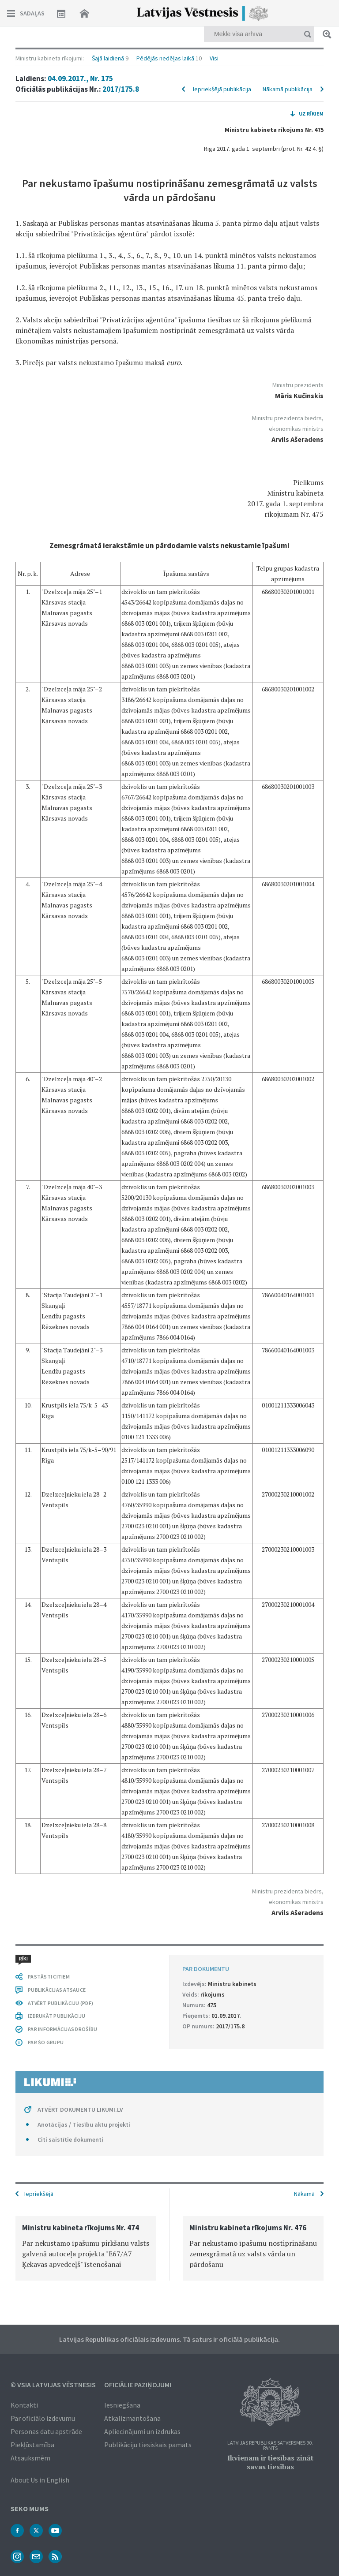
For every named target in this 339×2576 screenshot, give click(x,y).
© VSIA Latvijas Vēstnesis (53, 2384)
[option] (85, 2248)
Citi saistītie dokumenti (70, 2139)
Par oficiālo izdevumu (43, 2418)
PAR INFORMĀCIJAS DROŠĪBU (62, 2029)
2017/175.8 (120, 89)
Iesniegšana (122, 2405)
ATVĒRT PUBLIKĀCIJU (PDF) (60, 2003)
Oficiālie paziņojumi (137, 2384)
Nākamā (304, 2194)
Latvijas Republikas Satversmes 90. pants (270, 2445)
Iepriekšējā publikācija (222, 89)
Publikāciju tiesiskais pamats (148, 2444)
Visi (214, 58)
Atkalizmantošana (132, 2418)
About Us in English (40, 2479)
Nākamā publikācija (288, 89)
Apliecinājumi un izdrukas (142, 2431)
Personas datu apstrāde (46, 2431)
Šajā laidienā (108, 58)
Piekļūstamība (32, 2444)
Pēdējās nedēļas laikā (165, 58)
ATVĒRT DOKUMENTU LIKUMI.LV (80, 2109)
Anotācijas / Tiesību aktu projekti (84, 2124)
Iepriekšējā (38, 2194)
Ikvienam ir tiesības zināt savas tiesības (270, 2462)
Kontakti (24, 2405)
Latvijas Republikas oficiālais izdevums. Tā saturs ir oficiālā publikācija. (169, 2339)
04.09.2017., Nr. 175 (80, 78)
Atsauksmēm (30, 2457)
